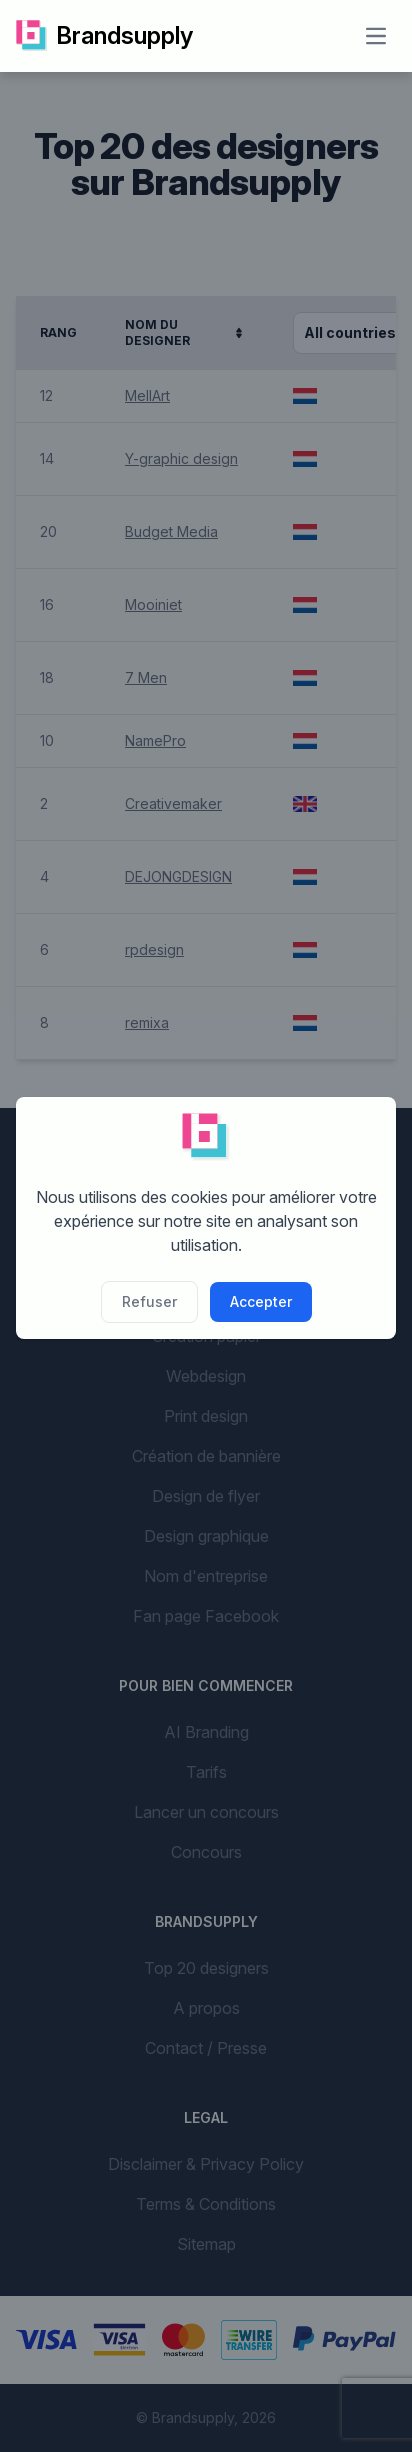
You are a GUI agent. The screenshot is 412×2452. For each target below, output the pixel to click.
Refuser (149, 1301)
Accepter (261, 1301)
